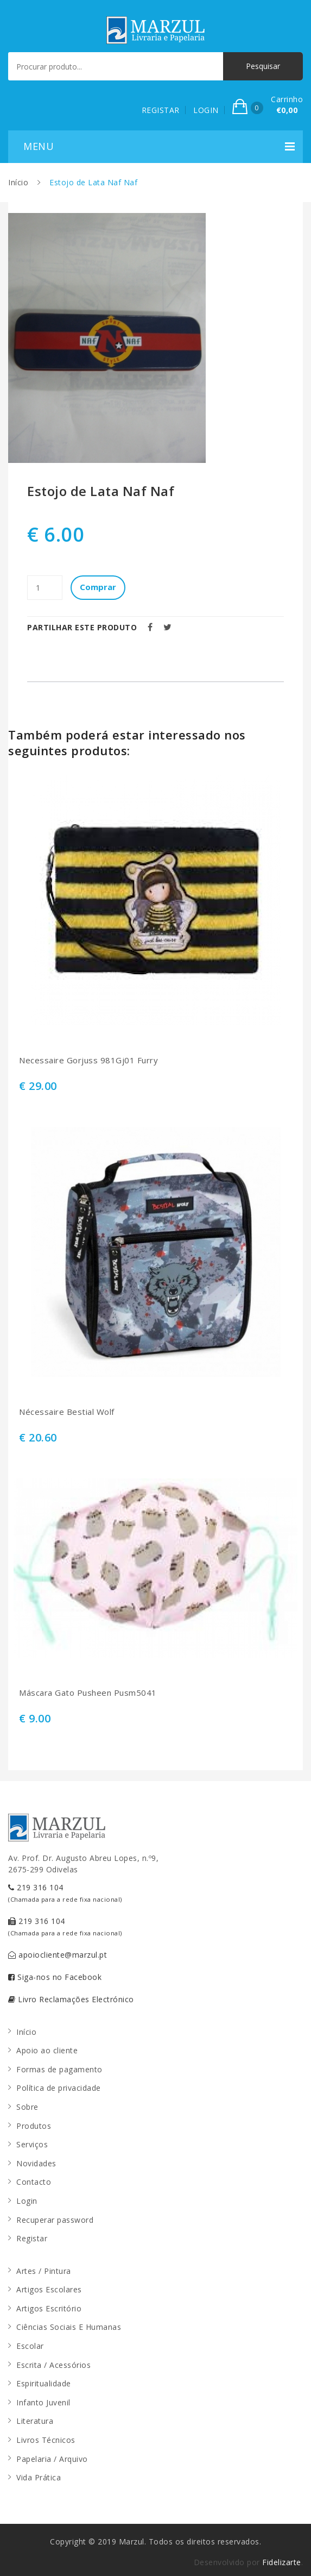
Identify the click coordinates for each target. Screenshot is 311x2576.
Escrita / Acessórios (53, 2365)
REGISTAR (161, 110)
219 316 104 (65, 1892)
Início (18, 182)
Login (26, 2201)
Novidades (36, 2163)
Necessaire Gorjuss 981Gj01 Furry (88, 1060)
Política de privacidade (58, 2088)
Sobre (27, 2107)
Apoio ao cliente (47, 2050)
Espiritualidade (43, 2383)
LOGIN (206, 110)
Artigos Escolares (49, 2289)
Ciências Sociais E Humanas (68, 2327)
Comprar (98, 586)
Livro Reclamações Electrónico (71, 1999)
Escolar (30, 2346)
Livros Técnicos (45, 2440)
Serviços (32, 2144)
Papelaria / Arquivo (52, 2459)
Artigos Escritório (48, 2308)
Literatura (34, 2421)
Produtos (33, 2126)
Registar (31, 2238)
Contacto (33, 2182)
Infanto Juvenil (43, 2402)
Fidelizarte (281, 2562)
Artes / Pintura (43, 2271)
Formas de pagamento (59, 2069)
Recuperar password (54, 2220)
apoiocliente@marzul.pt (57, 1955)
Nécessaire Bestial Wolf (67, 1412)
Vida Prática (38, 2477)
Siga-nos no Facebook (54, 1977)
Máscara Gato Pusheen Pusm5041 (88, 1693)
